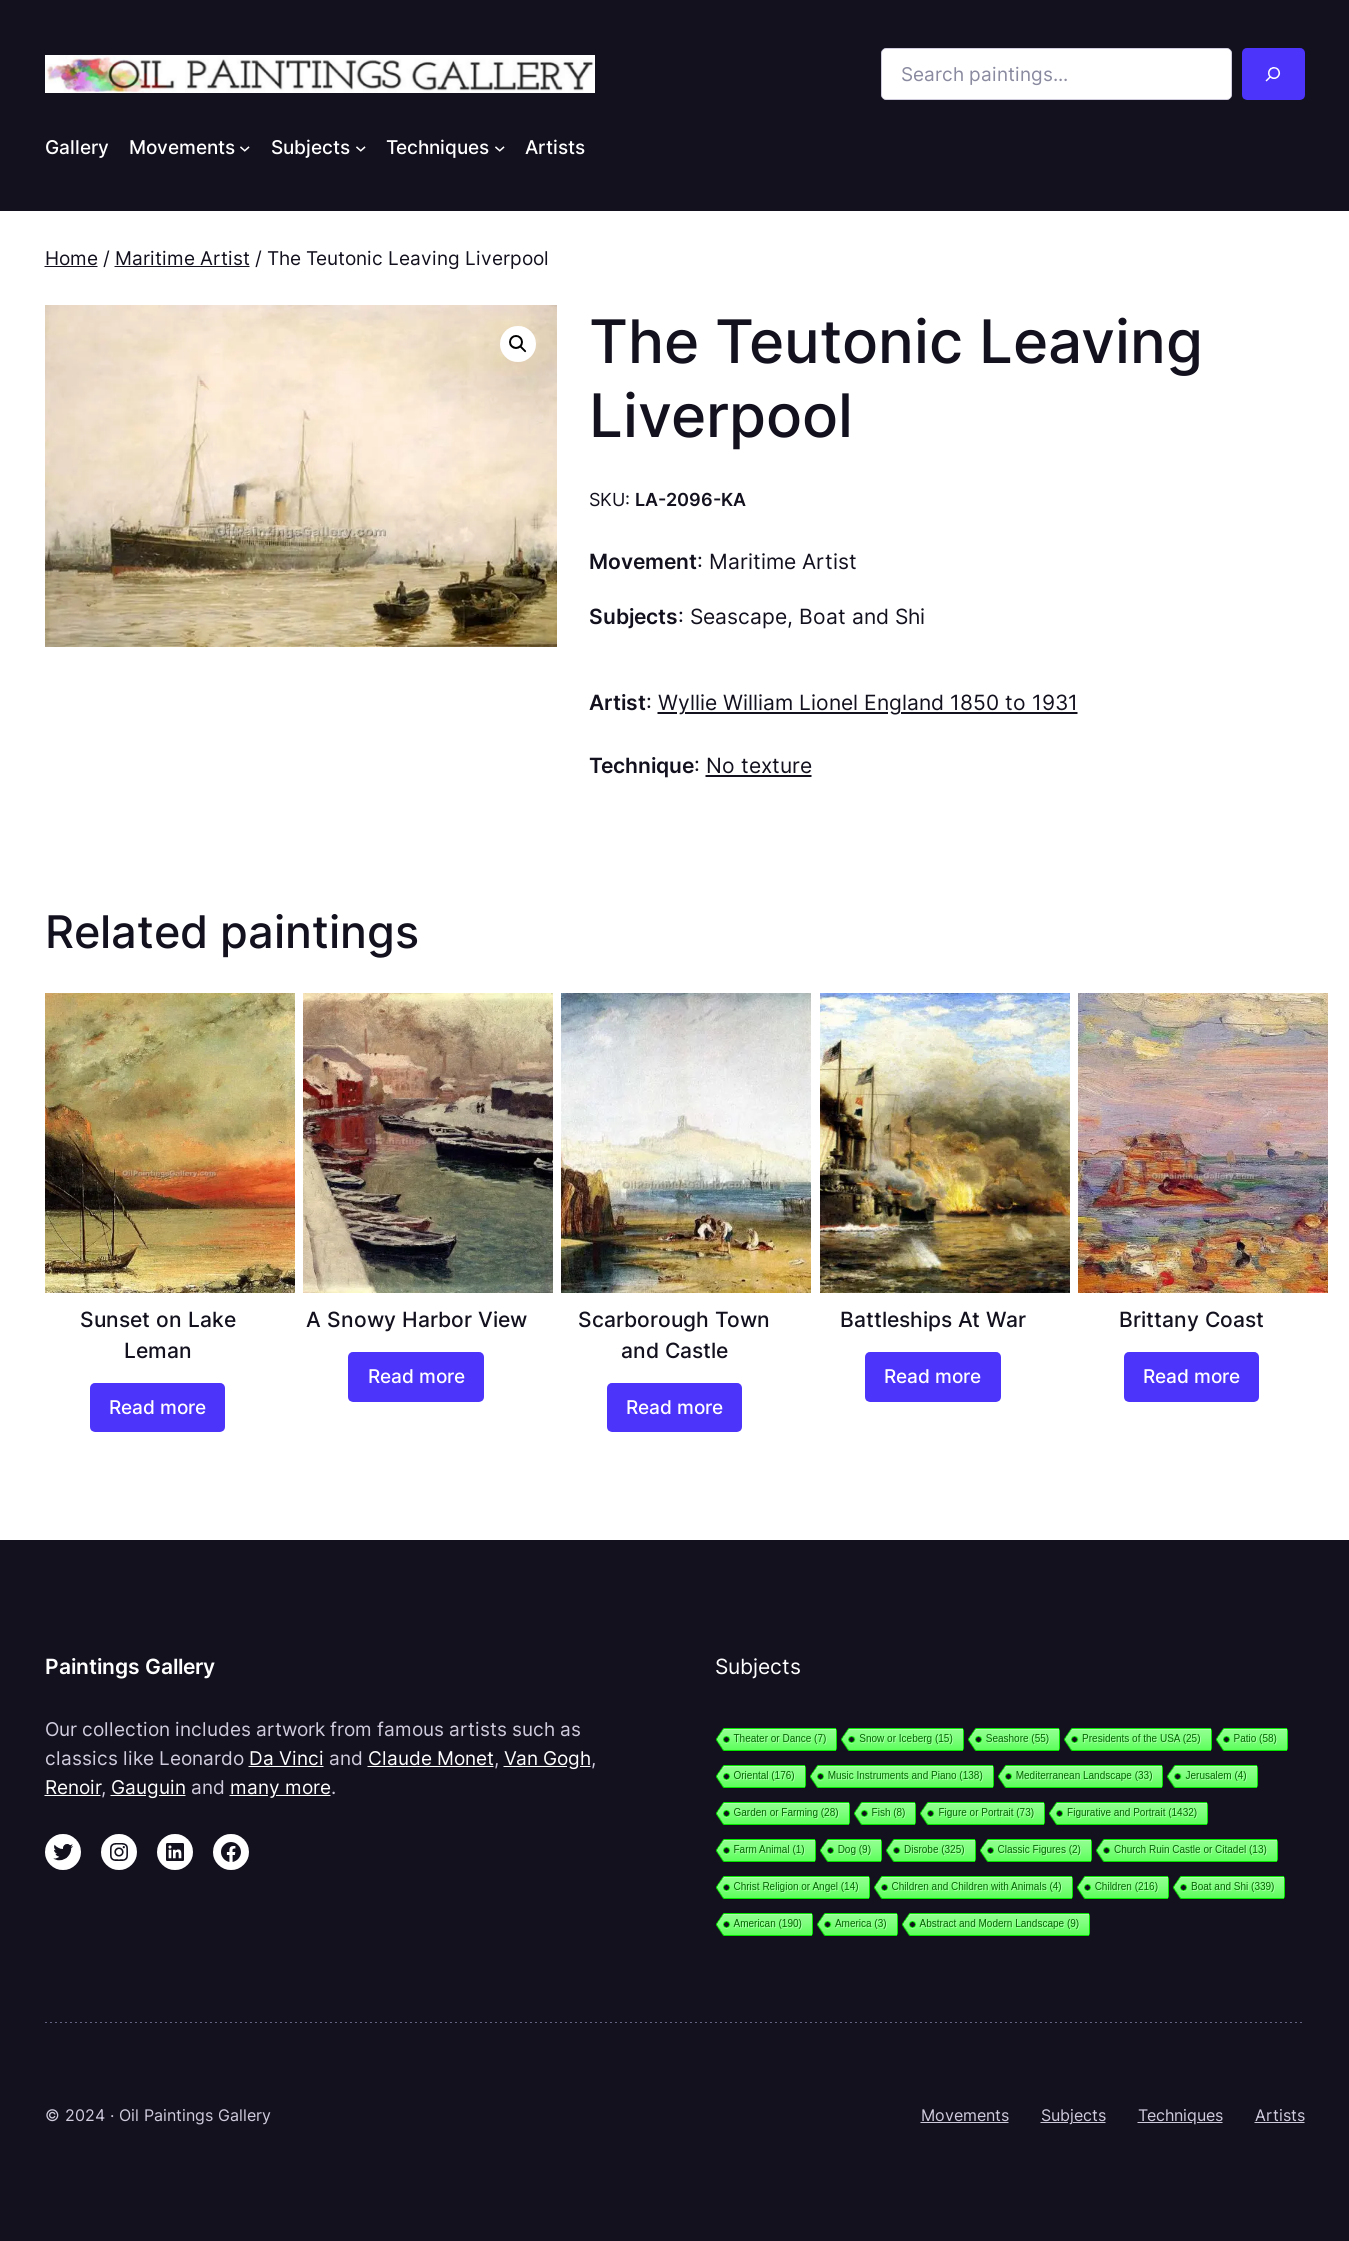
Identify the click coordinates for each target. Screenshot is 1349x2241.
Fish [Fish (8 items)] (889, 1812)
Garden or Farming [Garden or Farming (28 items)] (786, 1812)
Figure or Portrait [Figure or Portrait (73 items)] (986, 1812)
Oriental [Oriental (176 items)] (764, 1775)
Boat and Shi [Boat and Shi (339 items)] (1232, 1886)
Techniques (1180, 2115)
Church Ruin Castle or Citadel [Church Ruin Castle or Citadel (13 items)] (1190, 1849)
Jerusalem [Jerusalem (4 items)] (1215, 1775)
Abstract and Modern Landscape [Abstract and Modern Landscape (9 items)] (1000, 1923)
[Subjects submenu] (361, 147)
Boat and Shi (862, 616)
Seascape (738, 616)
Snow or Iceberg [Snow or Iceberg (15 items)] (905, 1738)
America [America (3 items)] (861, 1923)
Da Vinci (286, 1758)
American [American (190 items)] (768, 1923)
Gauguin (148, 1787)
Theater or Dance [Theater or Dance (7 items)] (780, 1738)
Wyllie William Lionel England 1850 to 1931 (868, 702)
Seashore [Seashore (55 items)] (1017, 1738)
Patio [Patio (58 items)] (1255, 1738)
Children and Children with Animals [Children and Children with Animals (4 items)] (977, 1886)
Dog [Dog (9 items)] (854, 1849)
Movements (965, 2115)
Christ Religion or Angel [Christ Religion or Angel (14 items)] (796, 1886)
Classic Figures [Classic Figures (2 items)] (1039, 1849)
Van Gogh (547, 1758)
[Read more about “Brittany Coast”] (1191, 1377)
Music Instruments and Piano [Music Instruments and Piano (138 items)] (905, 1775)
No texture (759, 765)
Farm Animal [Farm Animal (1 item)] (769, 1849)
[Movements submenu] (245, 147)
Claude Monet (431, 1758)
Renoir (73, 1787)
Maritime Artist (182, 258)
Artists (1280, 2115)
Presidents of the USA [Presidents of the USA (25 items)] (1141, 1738)
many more (280, 1787)
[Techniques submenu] (500, 147)
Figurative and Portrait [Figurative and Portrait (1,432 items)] (1132, 1812)
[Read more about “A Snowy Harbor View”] (415, 1377)
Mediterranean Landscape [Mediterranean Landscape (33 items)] (1084, 1775)
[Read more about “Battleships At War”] (932, 1377)
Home (71, 258)
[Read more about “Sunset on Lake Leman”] (157, 1408)
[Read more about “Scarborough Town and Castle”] (674, 1408)
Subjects (1073, 2115)
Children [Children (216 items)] (1126, 1886)
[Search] (1273, 74)
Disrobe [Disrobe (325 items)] (934, 1849)
